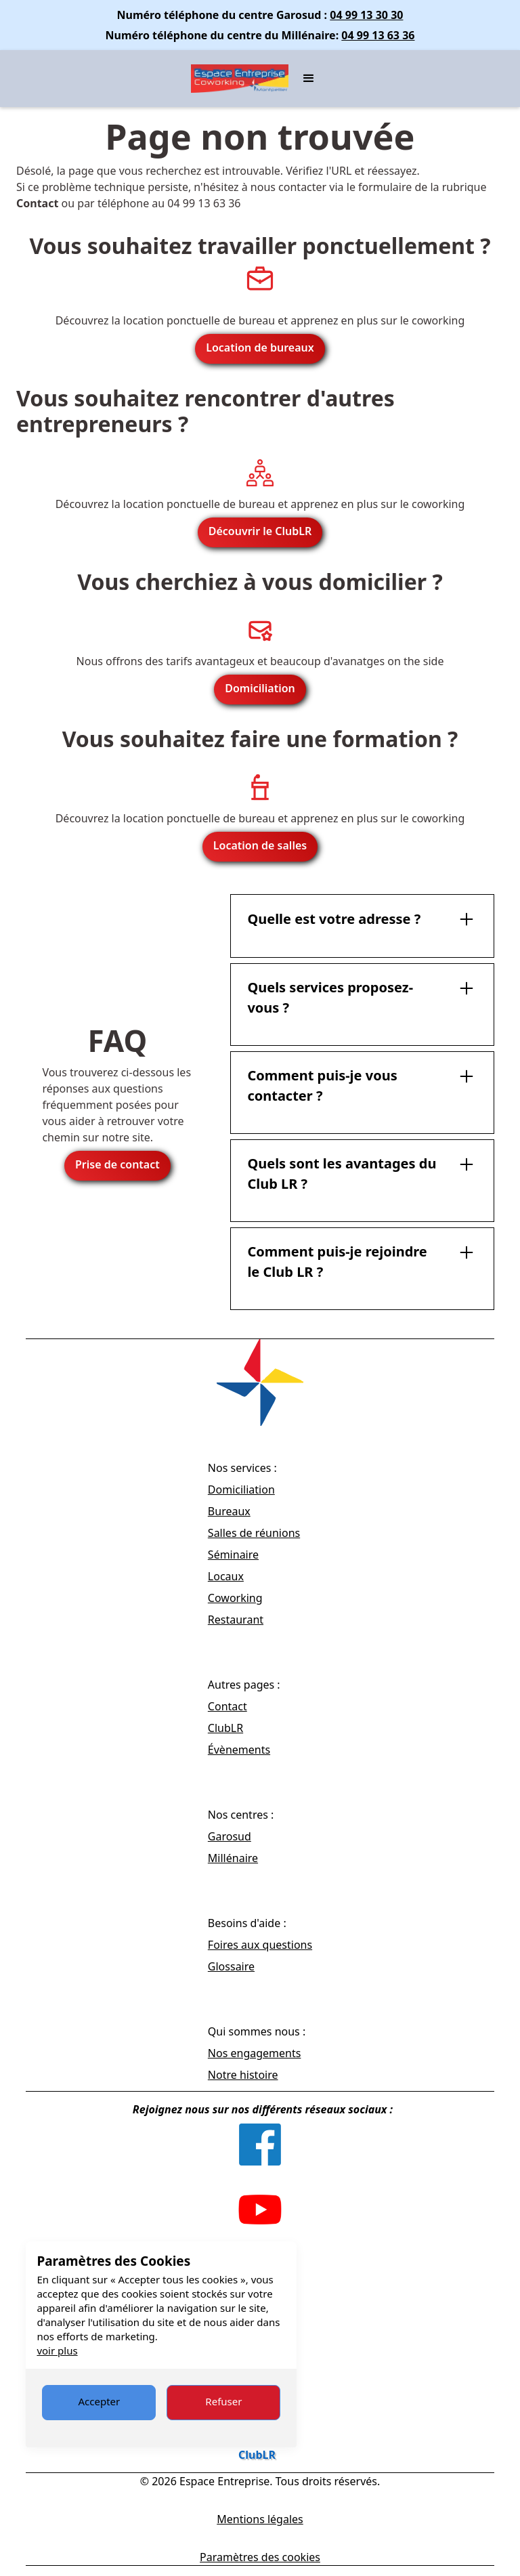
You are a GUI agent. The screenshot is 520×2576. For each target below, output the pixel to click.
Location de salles (260, 845)
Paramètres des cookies (260, 2557)
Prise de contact (117, 1164)
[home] (239, 78)
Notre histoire (243, 2074)
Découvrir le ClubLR (260, 531)
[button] (308, 78)
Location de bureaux (260, 347)
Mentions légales (260, 2519)
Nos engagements (254, 2053)
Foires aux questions (260, 1944)
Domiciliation (260, 688)
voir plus (57, 2350)
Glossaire (231, 1966)
